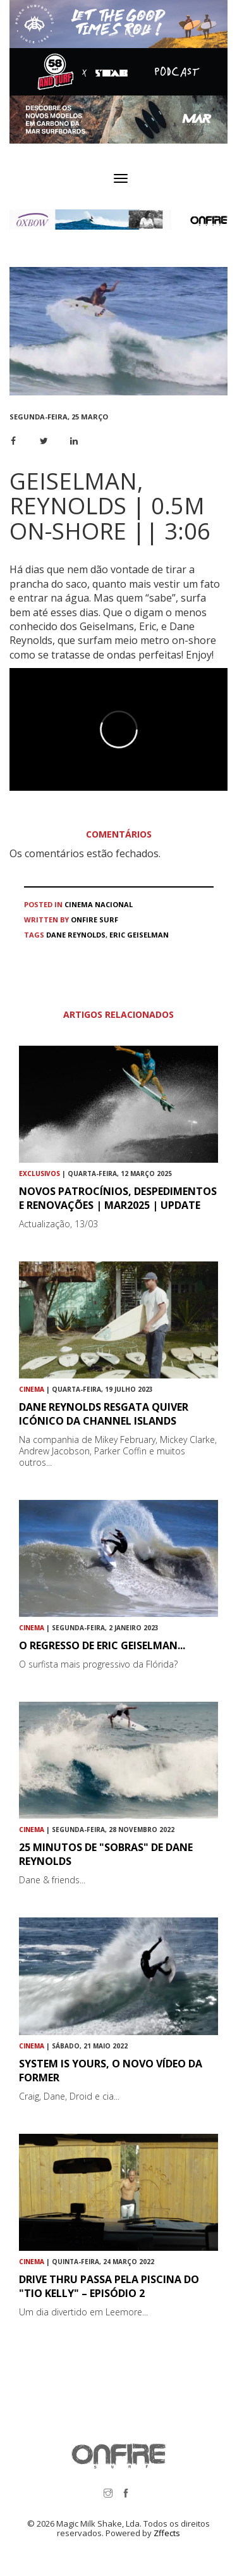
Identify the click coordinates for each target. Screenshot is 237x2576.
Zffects (167, 2533)
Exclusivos (39, 1173)
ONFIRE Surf (94, 919)
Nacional (114, 904)
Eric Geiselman (139, 934)
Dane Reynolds (76, 934)
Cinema (78, 904)
